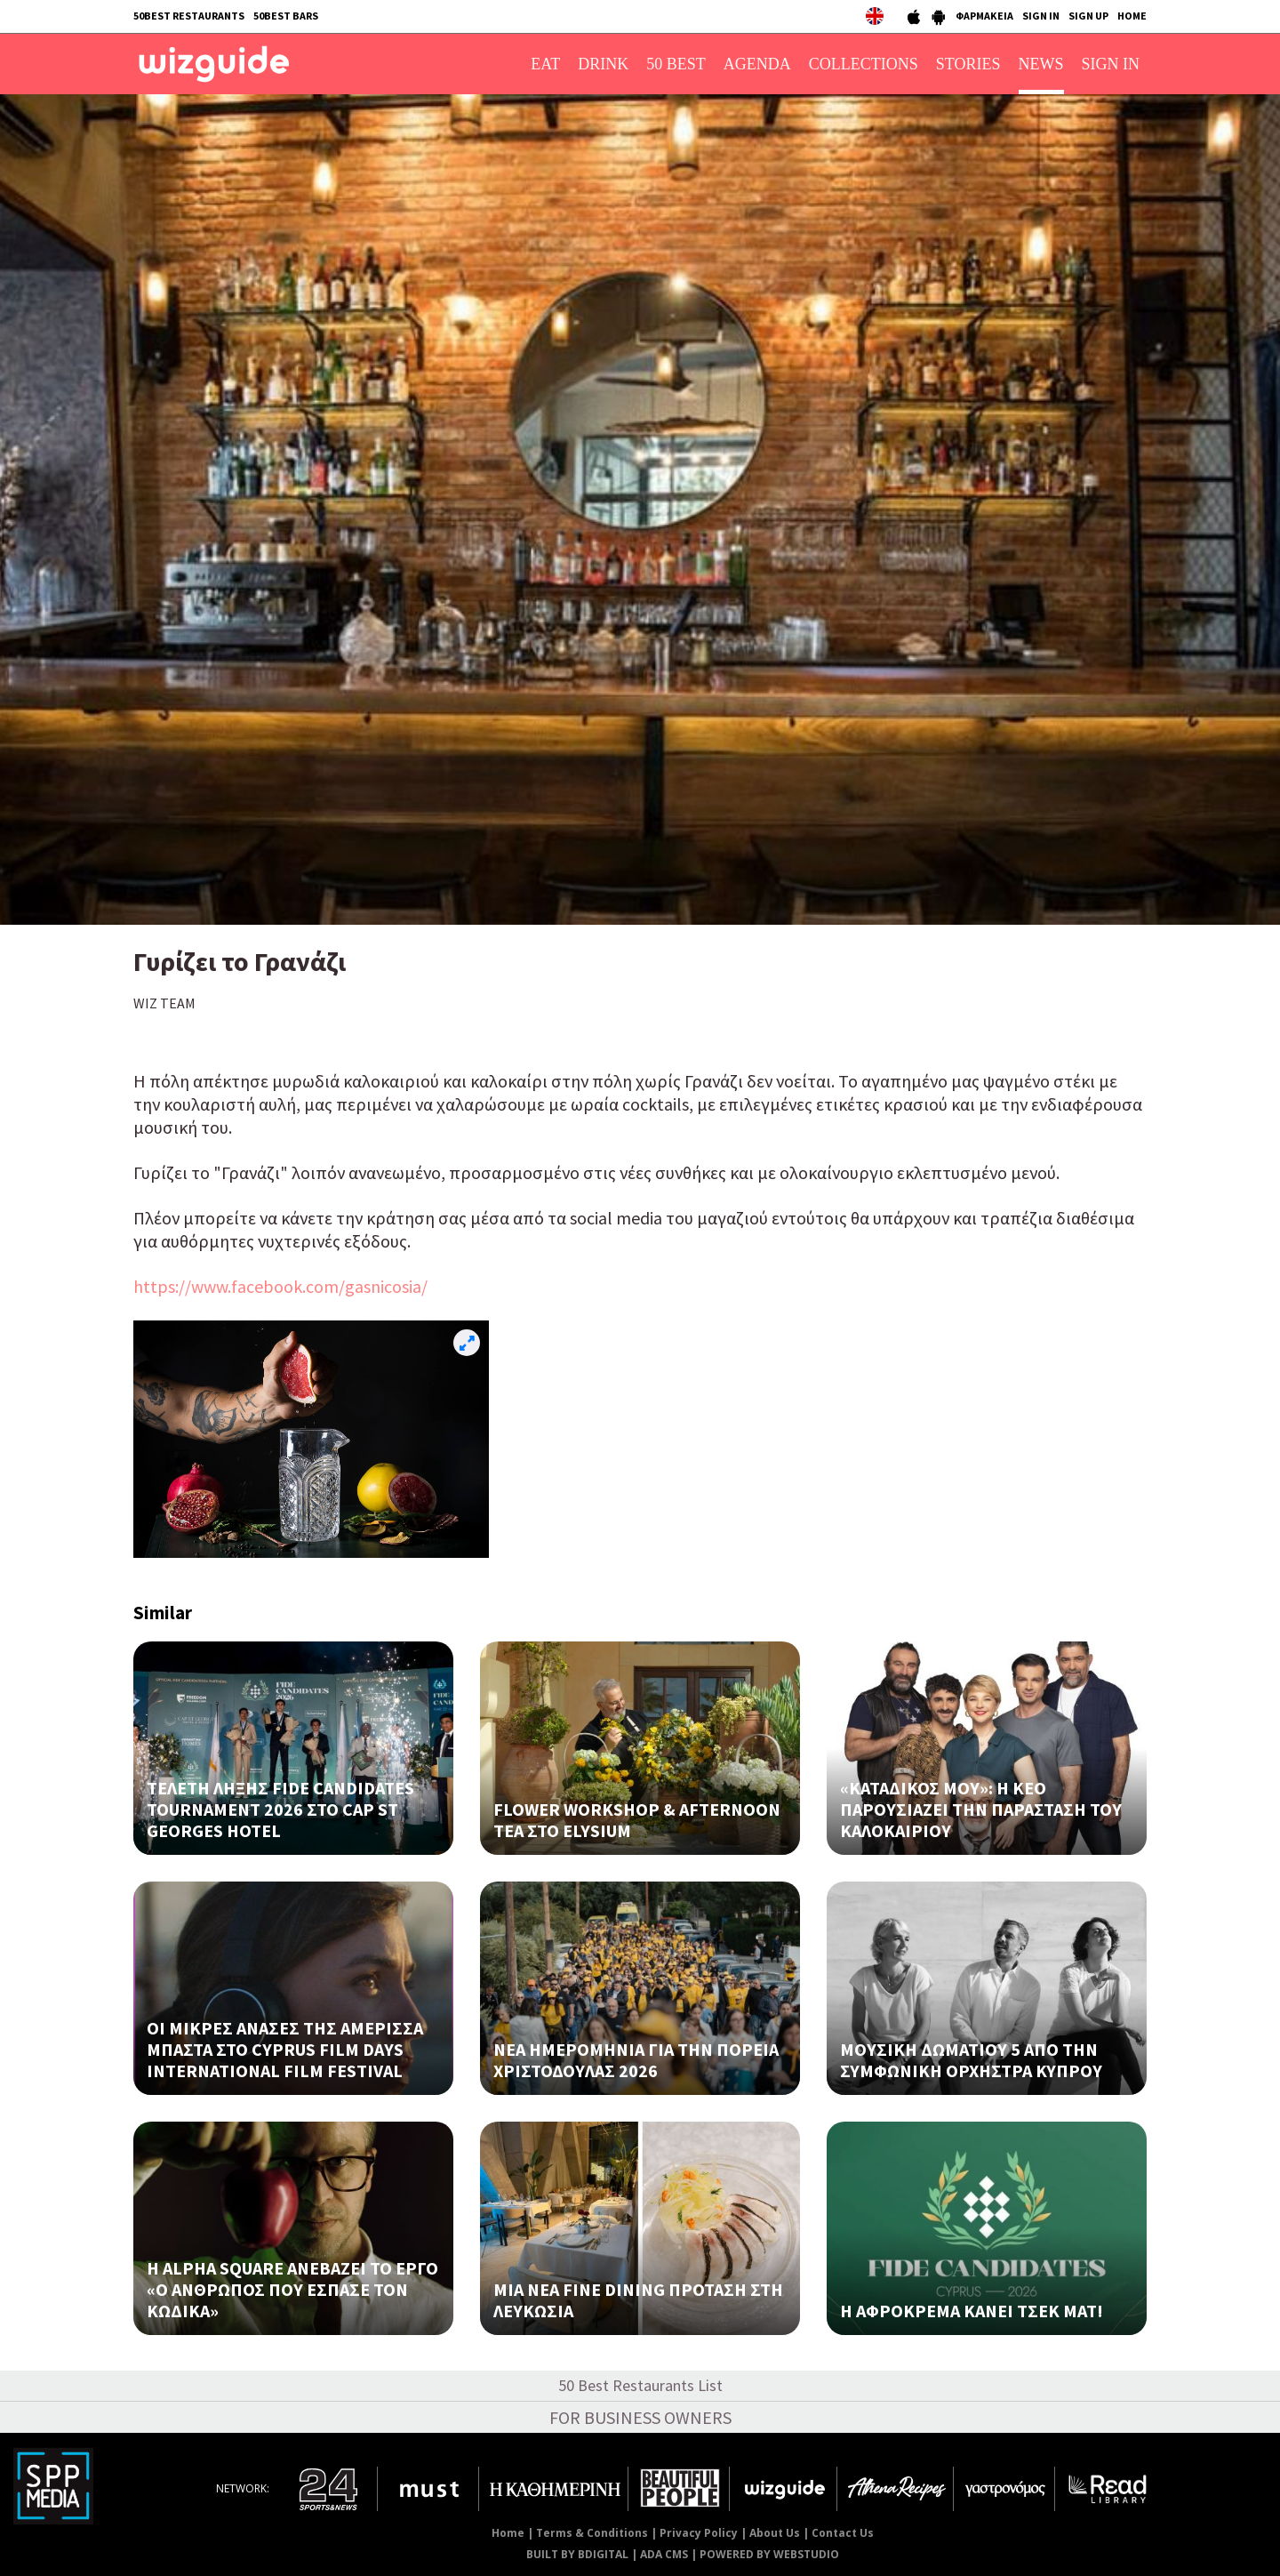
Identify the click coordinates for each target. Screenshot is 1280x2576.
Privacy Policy (699, 2532)
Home (508, 2532)
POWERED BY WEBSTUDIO (769, 2554)
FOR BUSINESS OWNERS (640, 2417)
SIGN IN (1041, 15)
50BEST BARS (285, 15)
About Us (774, 2532)
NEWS (1041, 64)
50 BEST (676, 64)
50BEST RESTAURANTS (188, 15)
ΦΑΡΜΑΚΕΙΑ (984, 15)
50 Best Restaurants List (640, 2385)
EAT (545, 64)
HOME (1132, 15)
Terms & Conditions (592, 2532)
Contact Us (843, 2532)
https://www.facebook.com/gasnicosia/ (280, 1286)
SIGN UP (1088, 15)
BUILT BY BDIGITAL (577, 2554)
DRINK (603, 64)
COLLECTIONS (863, 64)
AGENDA (757, 64)
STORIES (968, 64)
